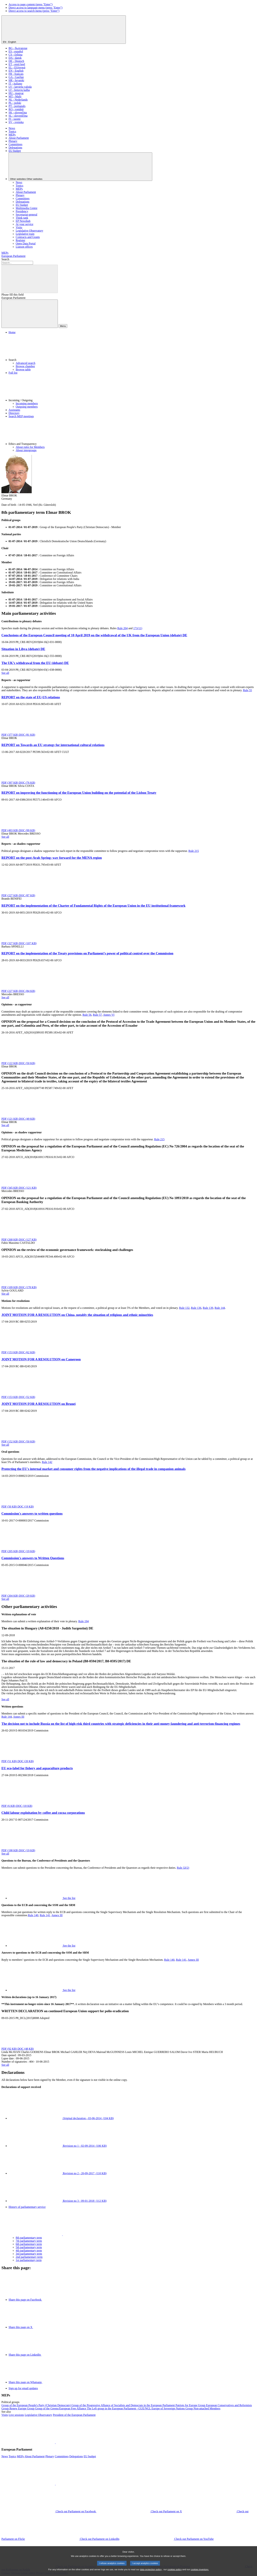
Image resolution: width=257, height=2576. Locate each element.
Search (5, 259)
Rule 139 (208, 1307)
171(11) (137, 628)
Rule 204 (122, 628)
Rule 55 (247, 690)
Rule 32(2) (183, 1867)
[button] (132, 348)
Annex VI (108, 1014)
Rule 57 (97, 1014)
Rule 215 (193, 850)
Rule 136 (196, 1307)
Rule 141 (181, 1959)
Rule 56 (86, 1014)
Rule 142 (47, 1462)
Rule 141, (45, 1915)
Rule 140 (33, 1915)
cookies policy (174, 2570)
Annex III (18, 1716)
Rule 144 (220, 1307)
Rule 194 (83, 1621)
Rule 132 (184, 1307)
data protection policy (151, 2570)
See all (5, 672)
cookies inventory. (200, 2570)
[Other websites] (80, 166)
